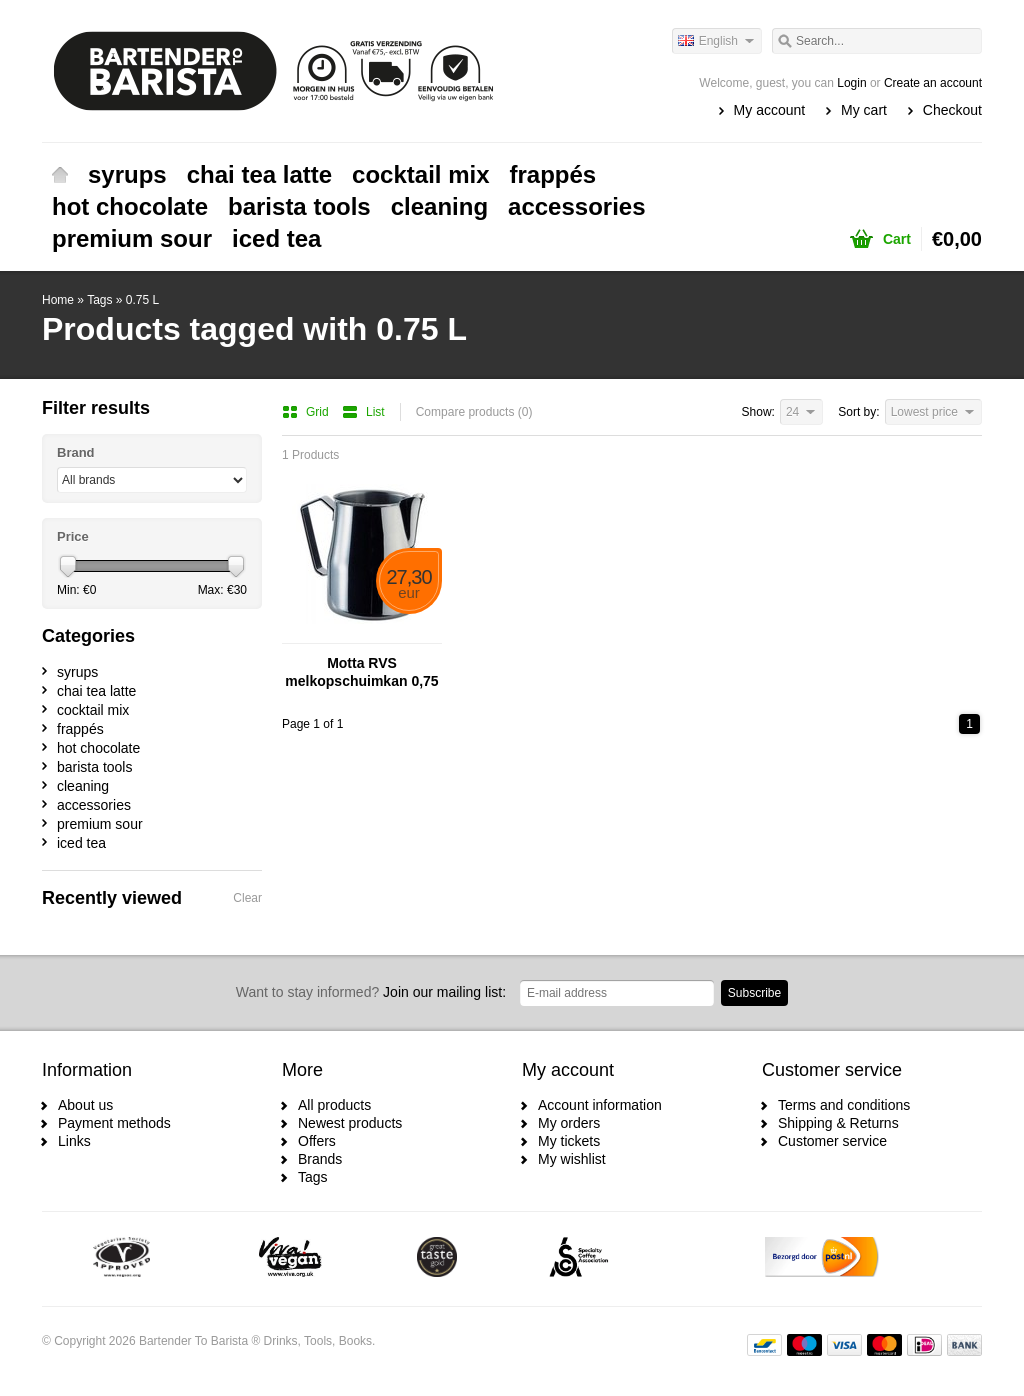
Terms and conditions (844, 1105)
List (363, 412)
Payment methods (114, 1123)
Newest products (350, 1123)
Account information (600, 1105)
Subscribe (754, 993)
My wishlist (572, 1159)
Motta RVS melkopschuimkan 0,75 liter (361, 672)
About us (85, 1105)
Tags (99, 300)
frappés (553, 174)
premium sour (132, 238)
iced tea (276, 238)
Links (74, 1141)
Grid (307, 412)
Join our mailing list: (371, 992)
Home (60, 175)
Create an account (933, 83)
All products (334, 1105)
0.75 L (142, 300)
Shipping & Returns (838, 1123)
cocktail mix (420, 174)
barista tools (299, 206)
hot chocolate (130, 206)
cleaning (439, 206)
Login (851, 83)
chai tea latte (259, 174)
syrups (127, 174)
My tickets (569, 1141)
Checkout (952, 110)
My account (770, 110)
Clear (247, 898)
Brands (320, 1159)
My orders (569, 1123)
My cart (864, 110)
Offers (317, 1141)
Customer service (832, 1141)
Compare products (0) (474, 412)
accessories (576, 206)
